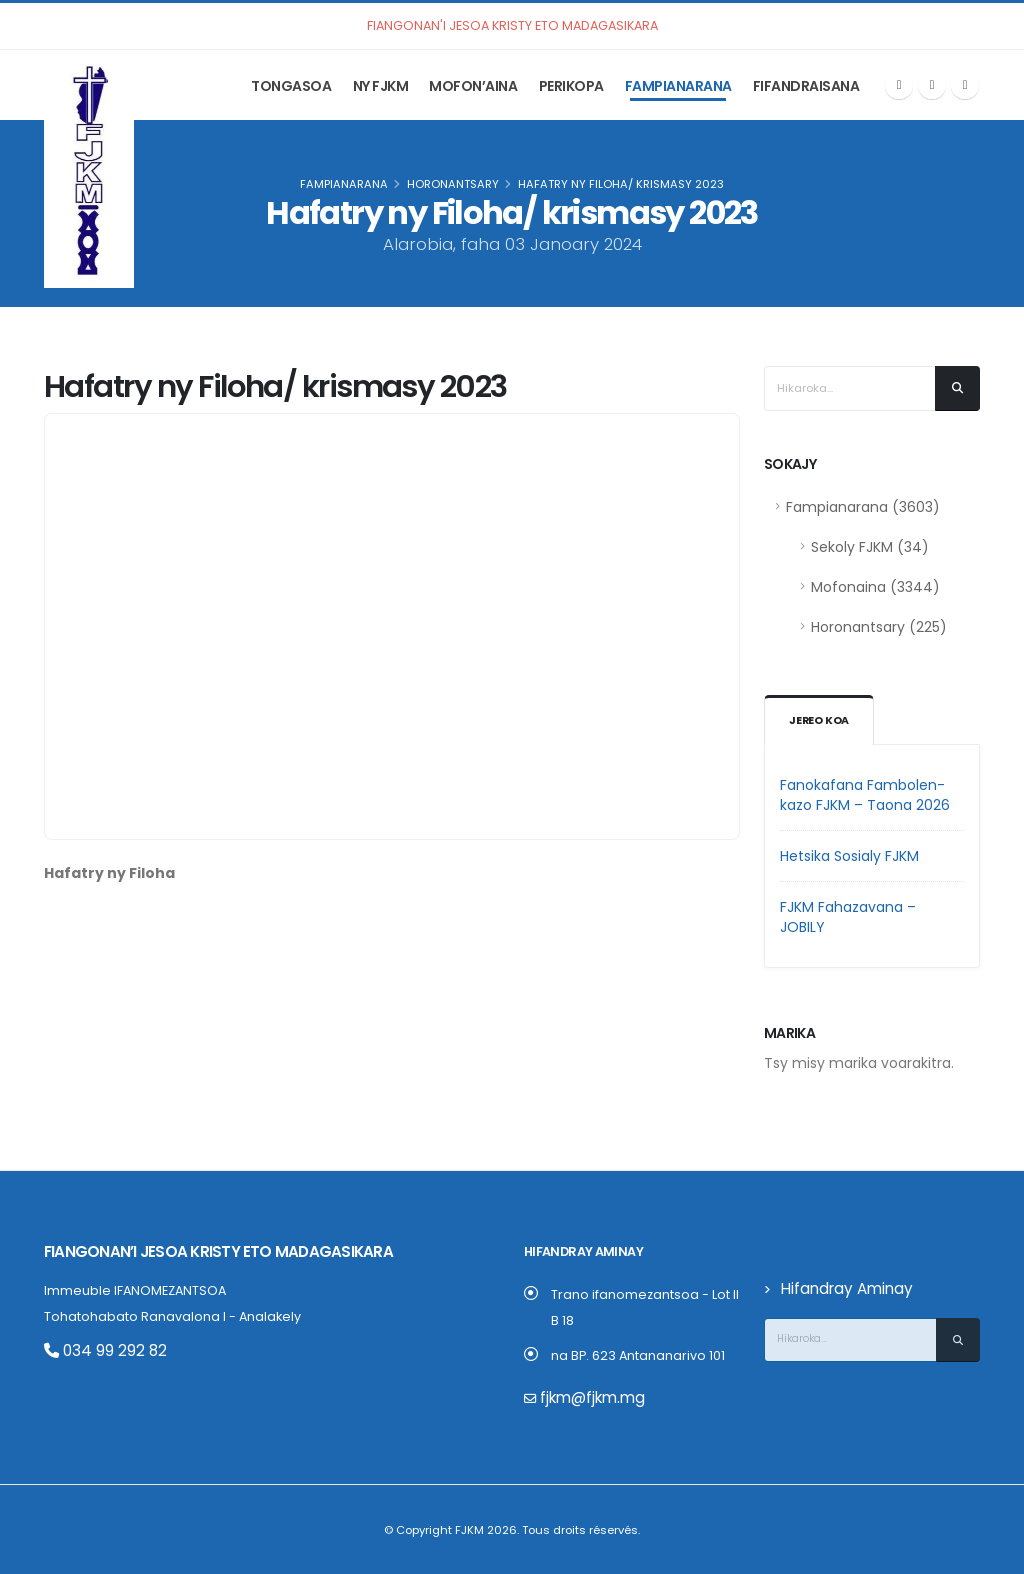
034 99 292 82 (96, 1349)
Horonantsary (453, 184)
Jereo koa (820, 721)
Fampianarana (678, 86)
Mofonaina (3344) (875, 587)
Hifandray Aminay (838, 1288)
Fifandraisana (806, 86)
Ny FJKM (381, 86)
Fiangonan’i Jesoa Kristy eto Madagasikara (192, 1251)
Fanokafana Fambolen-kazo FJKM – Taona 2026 (865, 795)
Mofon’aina (473, 86)
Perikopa (571, 86)
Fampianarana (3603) (863, 507)
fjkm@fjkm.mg (585, 1397)
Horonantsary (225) (879, 627)
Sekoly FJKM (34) (870, 547)
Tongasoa (291, 86)
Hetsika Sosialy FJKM (849, 856)
